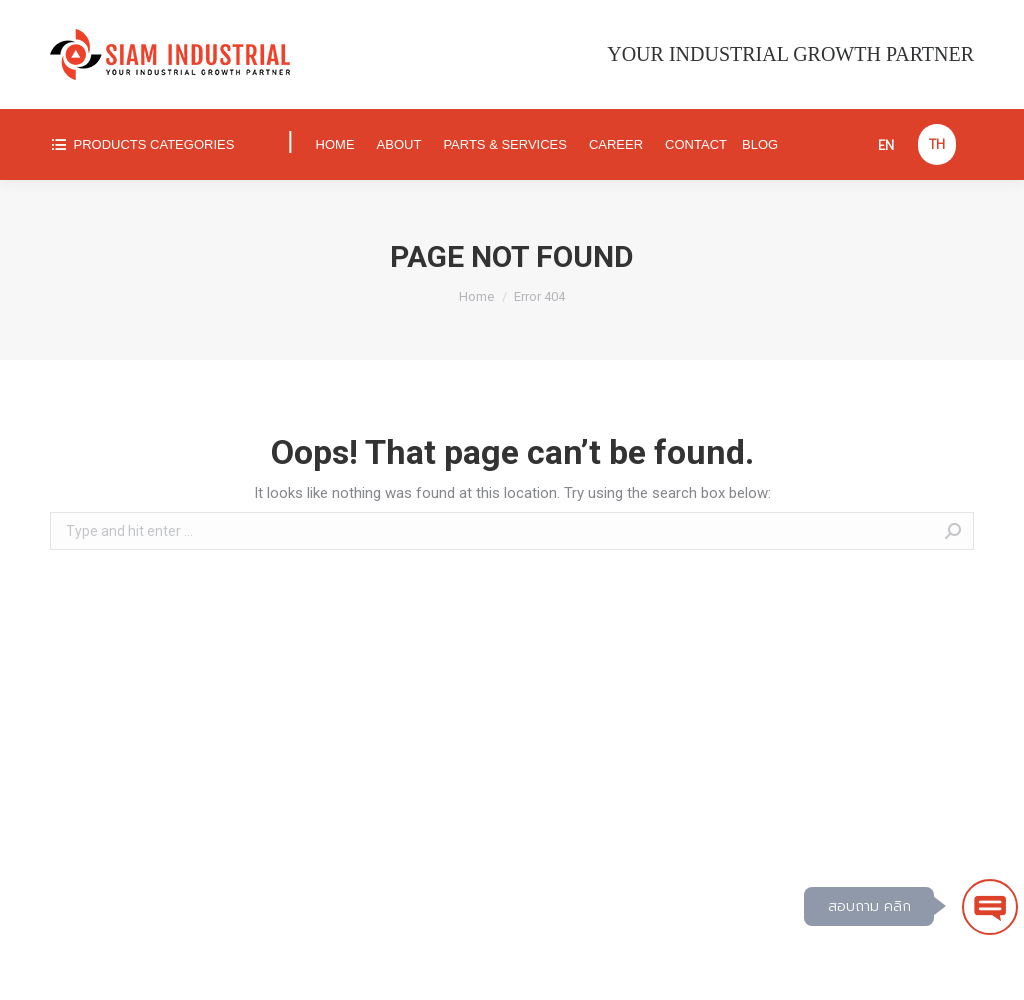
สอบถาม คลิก (869, 906)
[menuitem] (159, 144)
